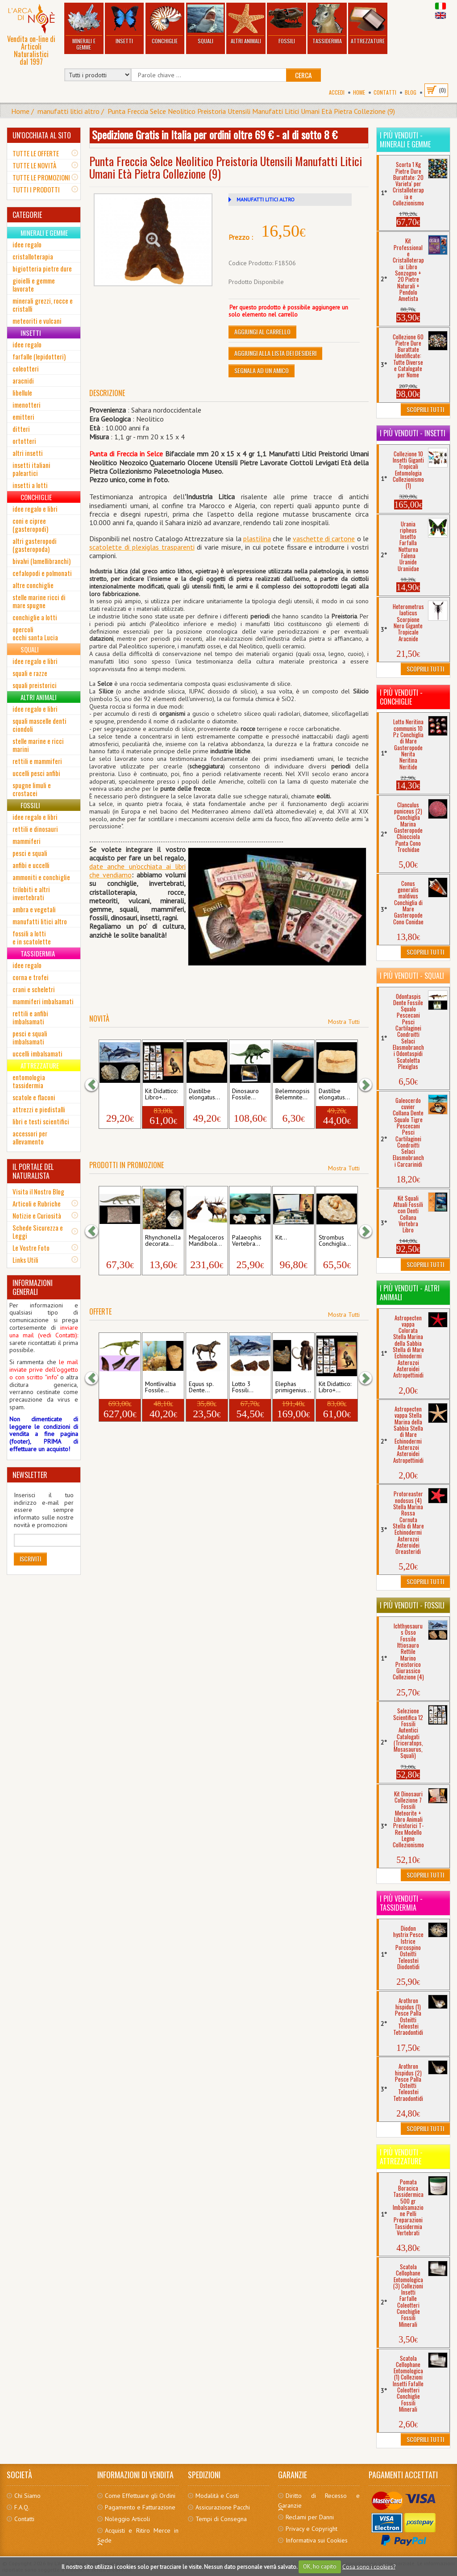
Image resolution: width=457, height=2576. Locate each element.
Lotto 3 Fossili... (242, 1387)
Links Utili (25, 1260)
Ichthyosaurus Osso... (118, 1094)
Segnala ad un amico (261, 370)
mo (127, 874)
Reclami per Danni (310, 2517)
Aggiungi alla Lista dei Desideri (275, 353)
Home (359, 92)
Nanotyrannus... (118, 1387)
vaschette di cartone (324, 538)
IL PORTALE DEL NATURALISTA (33, 1171)
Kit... (281, 1237)
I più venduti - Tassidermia (401, 1903)
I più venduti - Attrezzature (401, 2157)
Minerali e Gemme (84, 27)
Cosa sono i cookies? (368, 2566)
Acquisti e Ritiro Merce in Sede (138, 2535)
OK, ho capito (320, 2566)
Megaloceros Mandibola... (206, 1241)
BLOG (410, 92)
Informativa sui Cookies (317, 2540)
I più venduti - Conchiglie (401, 697)
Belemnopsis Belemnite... (292, 1094)
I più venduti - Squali (412, 975)
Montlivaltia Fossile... (160, 1387)
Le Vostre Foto (31, 1248)
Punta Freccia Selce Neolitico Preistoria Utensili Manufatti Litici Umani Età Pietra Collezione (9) (251, 111)
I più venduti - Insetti (412, 433)
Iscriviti (30, 1558)
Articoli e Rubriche (36, 1203)
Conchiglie (164, 24)
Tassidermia (327, 24)
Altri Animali (246, 24)
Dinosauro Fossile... (245, 1094)
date (96, 866)
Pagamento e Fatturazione (140, 2507)
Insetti (124, 24)
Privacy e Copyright (311, 2529)
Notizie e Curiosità (36, 1215)
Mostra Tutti (344, 1022)
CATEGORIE (27, 214)
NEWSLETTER (29, 1474)
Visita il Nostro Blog (38, 1191)
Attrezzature (367, 24)
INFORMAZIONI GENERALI (32, 1287)
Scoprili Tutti (425, 409)
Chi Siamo (27, 2496)
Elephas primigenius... (293, 1387)
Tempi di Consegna (221, 2519)
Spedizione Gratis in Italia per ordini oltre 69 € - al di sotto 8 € (214, 134)
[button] (96, 1084)
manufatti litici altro (68, 111)
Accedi (337, 92)
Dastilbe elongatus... (204, 1094)
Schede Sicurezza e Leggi (37, 1231)
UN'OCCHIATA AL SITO (41, 135)
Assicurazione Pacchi (222, 2507)
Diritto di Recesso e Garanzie (318, 2500)
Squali (205, 24)
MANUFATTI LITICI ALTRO (266, 199)
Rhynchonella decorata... (163, 1241)
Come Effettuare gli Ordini (140, 2496)
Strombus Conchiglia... (335, 1241)
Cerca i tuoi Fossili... (117, 1241)
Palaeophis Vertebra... (247, 1241)
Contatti (385, 92)
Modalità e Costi (217, 2496)
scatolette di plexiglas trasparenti (142, 547)
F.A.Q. (21, 2507)
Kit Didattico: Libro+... (161, 1094)
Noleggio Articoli (127, 2519)
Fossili (286, 24)
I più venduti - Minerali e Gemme (405, 140)
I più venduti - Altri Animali (410, 1293)
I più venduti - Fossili (412, 1605)
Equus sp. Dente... (201, 1387)
